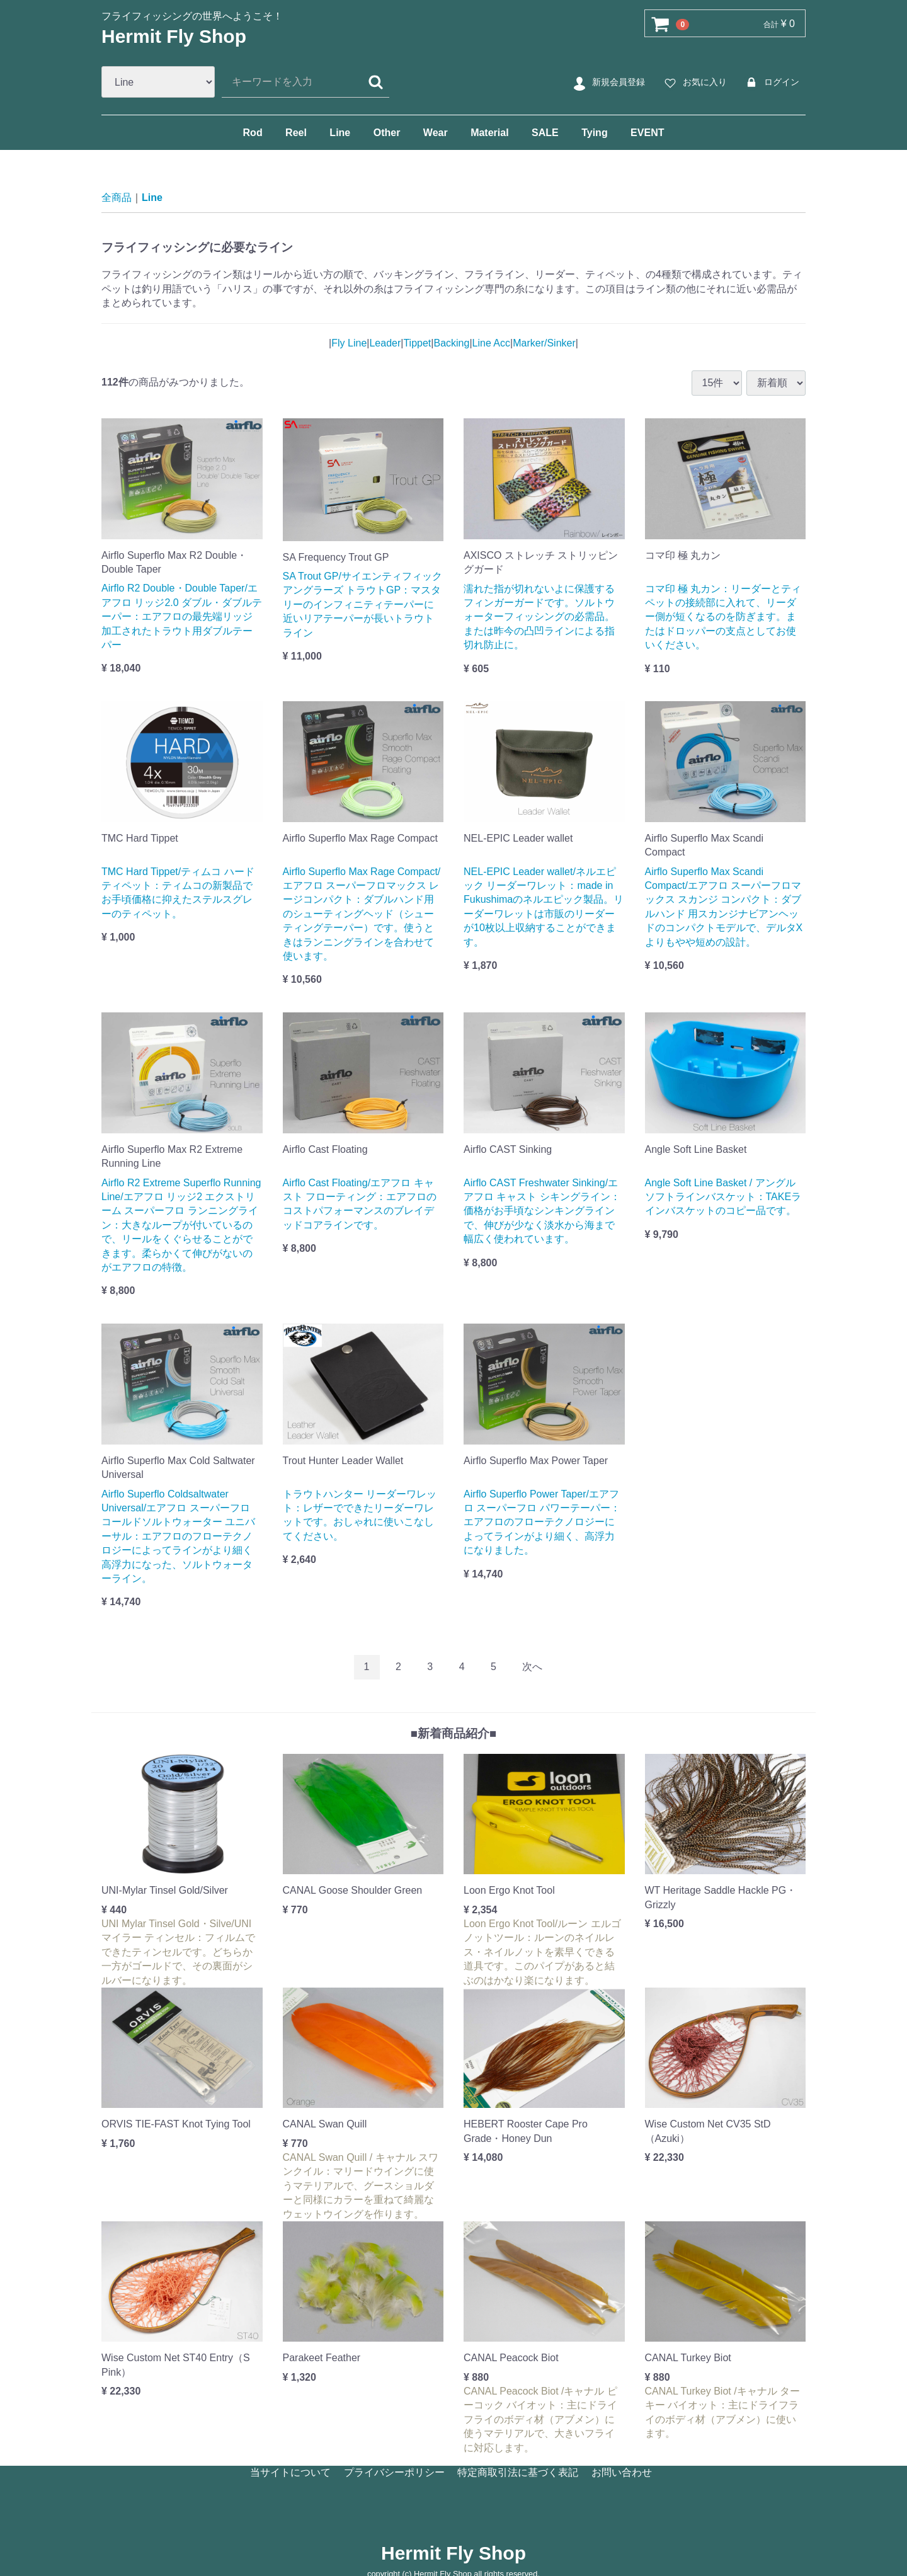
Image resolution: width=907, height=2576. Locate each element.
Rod (253, 132)
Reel (296, 132)
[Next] (532, 1667)
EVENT (647, 132)
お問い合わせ (621, 2471)
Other (387, 132)
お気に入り (694, 82)
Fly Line (349, 342)
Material (489, 132)
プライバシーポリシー (394, 2471)
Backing (451, 342)
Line (339, 132)
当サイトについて (290, 2471)
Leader (385, 342)
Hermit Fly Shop (173, 36)
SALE (545, 132)
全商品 (116, 197)
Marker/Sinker (544, 342)
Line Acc (491, 342)
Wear (435, 132)
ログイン (770, 82)
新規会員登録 (607, 82)
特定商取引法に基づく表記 (517, 2471)
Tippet (417, 342)
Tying (594, 132)
